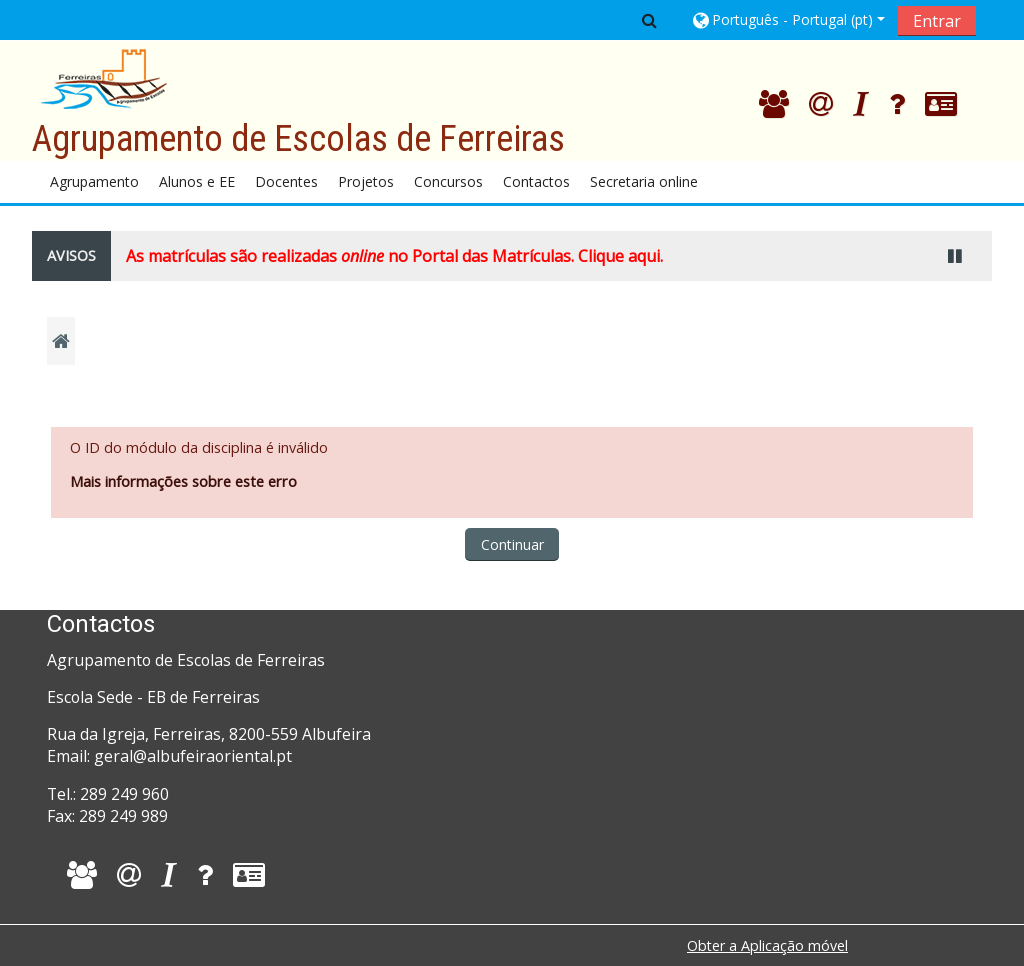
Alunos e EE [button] (197, 181)
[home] (103, 77)
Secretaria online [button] (644, 181)
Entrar (937, 21)
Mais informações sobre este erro (183, 481)
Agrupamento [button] (94, 181)
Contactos (536, 181)
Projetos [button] (366, 181)
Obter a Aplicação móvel (767, 945)
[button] (649, 20)
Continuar (512, 544)
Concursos (448, 181)
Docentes (286, 181)
